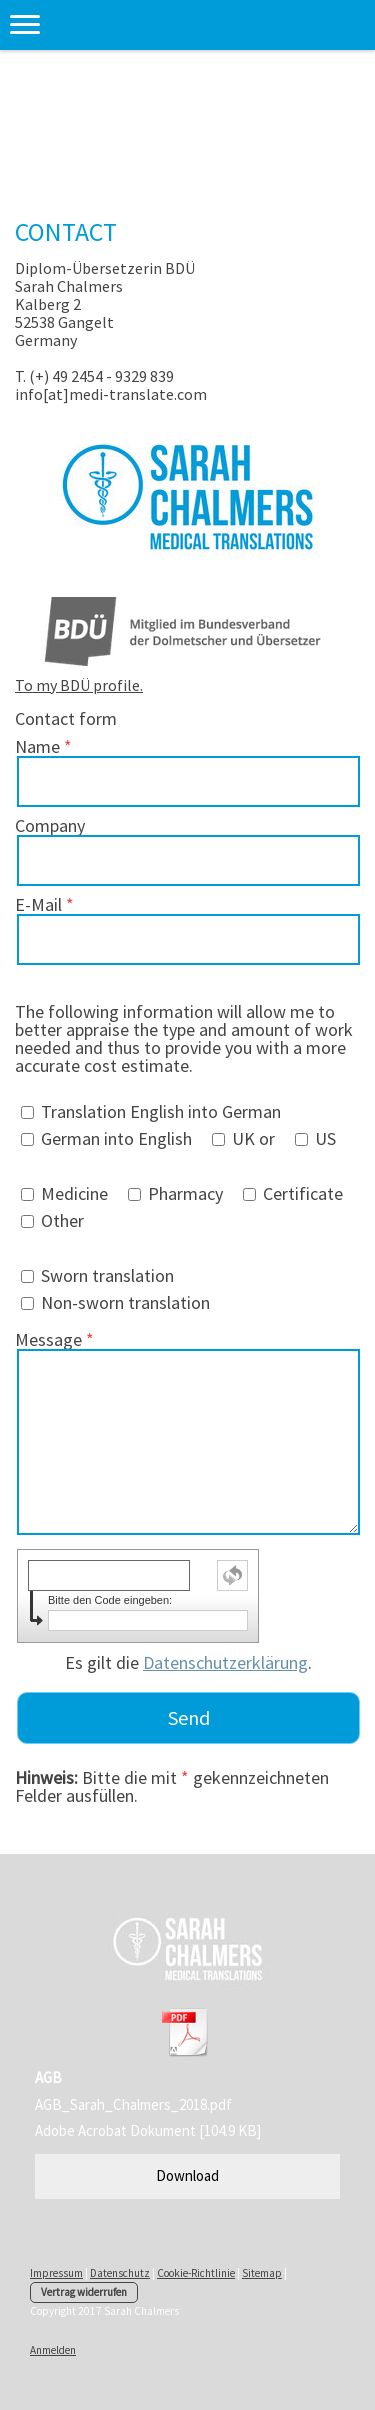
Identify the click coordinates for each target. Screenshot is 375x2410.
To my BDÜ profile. (79, 685)
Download (187, 2175)
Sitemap (262, 2273)
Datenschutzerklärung (225, 1662)
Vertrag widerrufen (84, 2292)
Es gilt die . (188, 1662)
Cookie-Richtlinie (196, 2273)
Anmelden (53, 2350)
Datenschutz (120, 2273)
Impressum (56, 2273)
